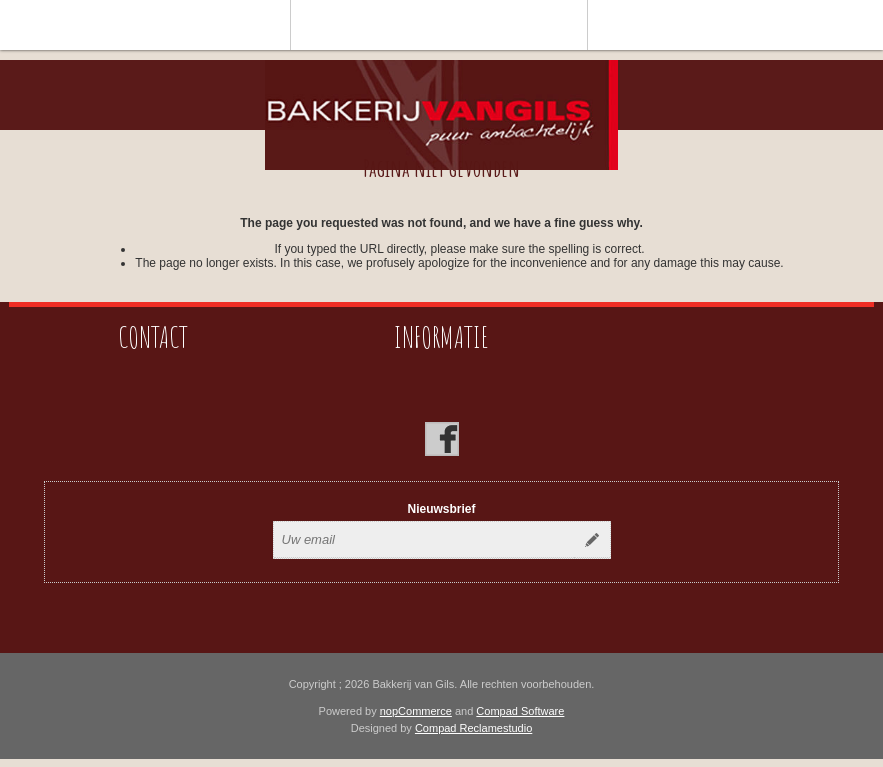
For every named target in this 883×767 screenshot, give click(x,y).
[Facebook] (442, 439)
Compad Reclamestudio (473, 728)
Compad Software (520, 711)
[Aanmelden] (424, 540)
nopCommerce (416, 711)
